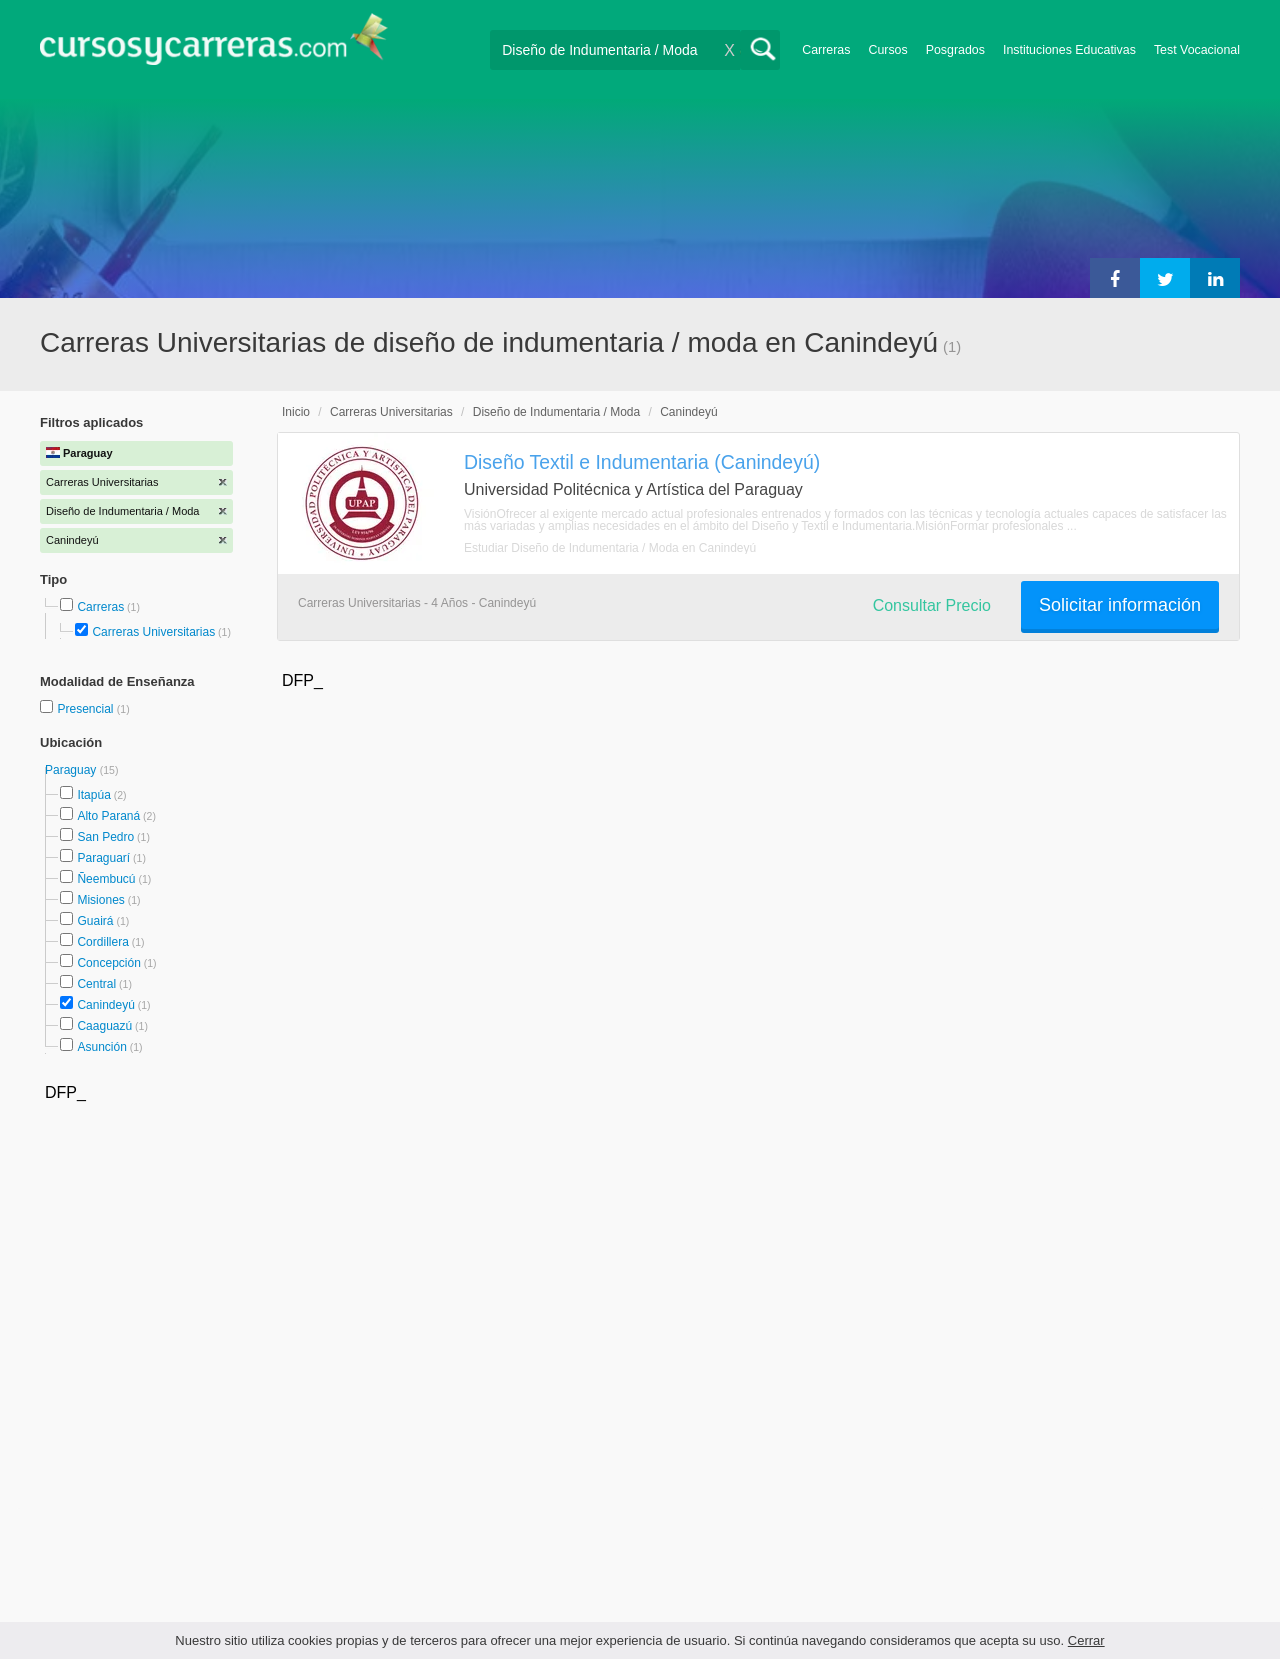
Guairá (95, 921)
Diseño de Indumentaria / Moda (556, 412)
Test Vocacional (1197, 50)
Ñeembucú (106, 879)
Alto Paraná (108, 816)
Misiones (100, 900)
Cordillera (102, 942)
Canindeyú (105, 1005)
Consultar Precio (932, 605)
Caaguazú (104, 1026)
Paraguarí (103, 858)
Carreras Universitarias (153, 632)
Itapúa (93, 795)
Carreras (826, 50)
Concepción (108, 963)
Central (96, 984)
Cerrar (1086, 1640)
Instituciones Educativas (1069, 50)
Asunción (101, 1047)
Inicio (296, 412)
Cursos (887, 50)
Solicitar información (1120, 605)
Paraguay (72, 770)
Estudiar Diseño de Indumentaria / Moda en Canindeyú (610, 548)
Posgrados (955, 50)
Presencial (86, 709)
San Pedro (105, 837)
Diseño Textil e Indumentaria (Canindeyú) (642, 462)
